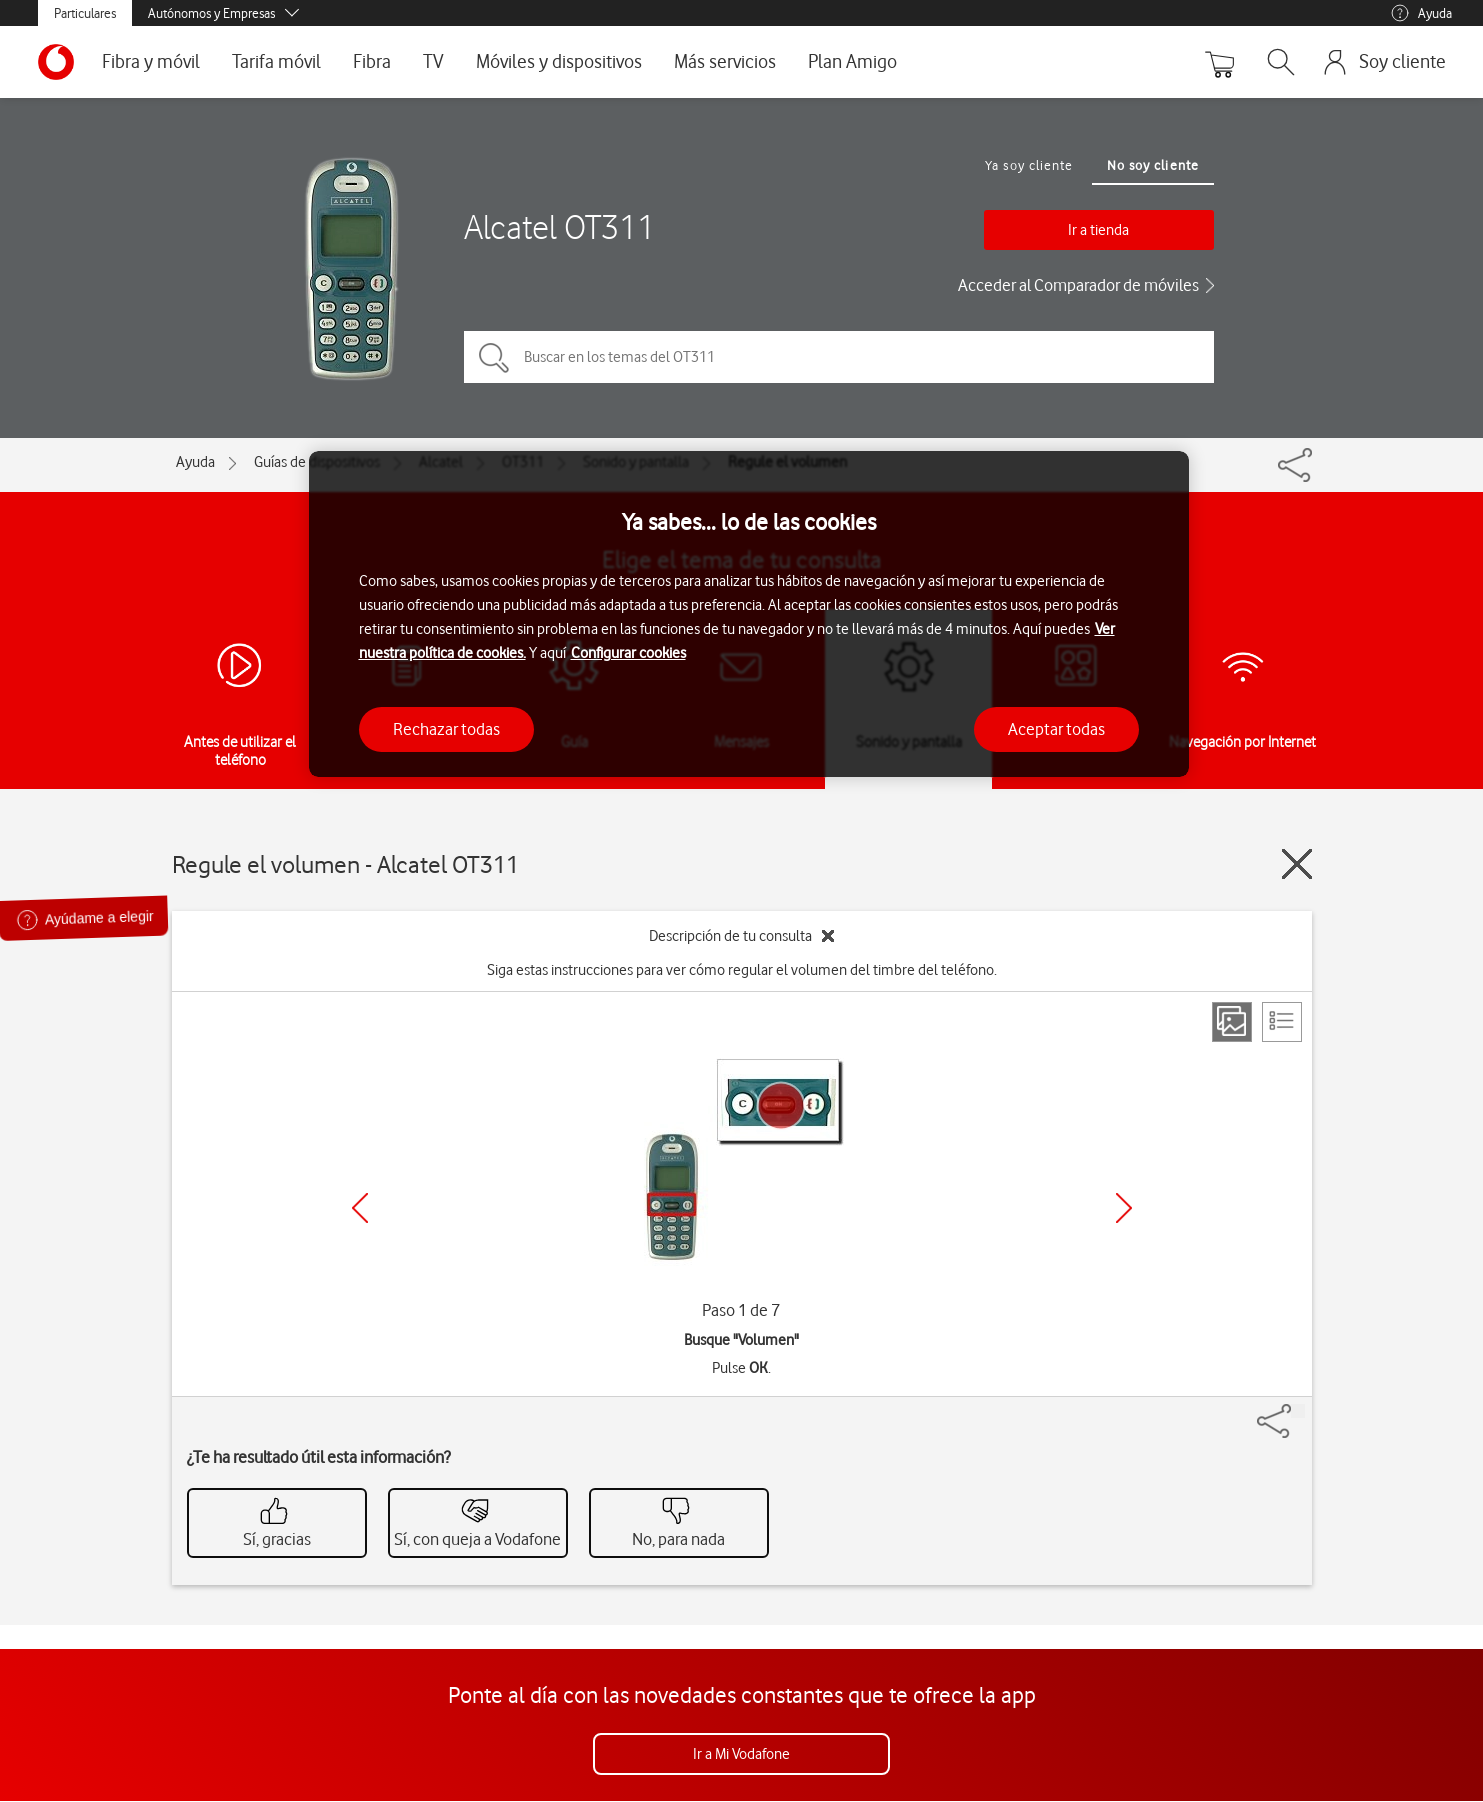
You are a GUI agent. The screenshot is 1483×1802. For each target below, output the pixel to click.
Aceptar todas (1056, 729)
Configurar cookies (628, 653)
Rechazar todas (446, 729)
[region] (749, 614)
